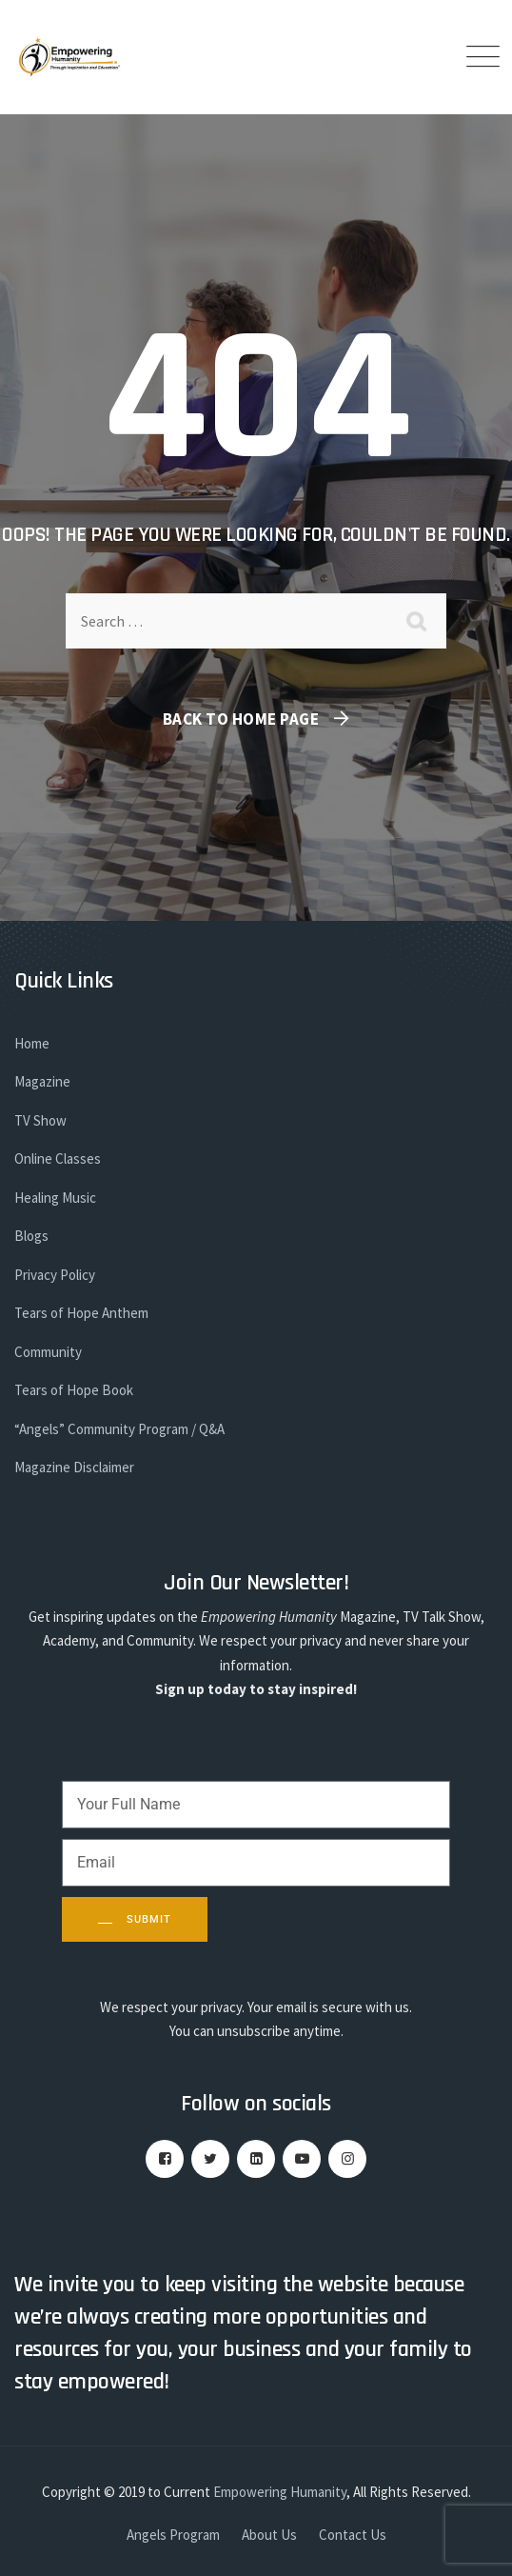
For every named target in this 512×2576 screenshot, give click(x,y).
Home (31, 1043)
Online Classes (57, 1158)
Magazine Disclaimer (74, 1467)
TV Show (40, 1120)
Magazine (42, 1081)
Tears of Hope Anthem (81, 1313)
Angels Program (173, 2535)
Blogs (31, 1236)
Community (48, 1352)
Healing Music (55, 1197)
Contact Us (352, 2535)
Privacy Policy (54, 1275)
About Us (269, 2535)
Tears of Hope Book (73, 1390)
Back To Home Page (241, 719)
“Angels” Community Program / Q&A (119, 1429)
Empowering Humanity (279, 2492)
